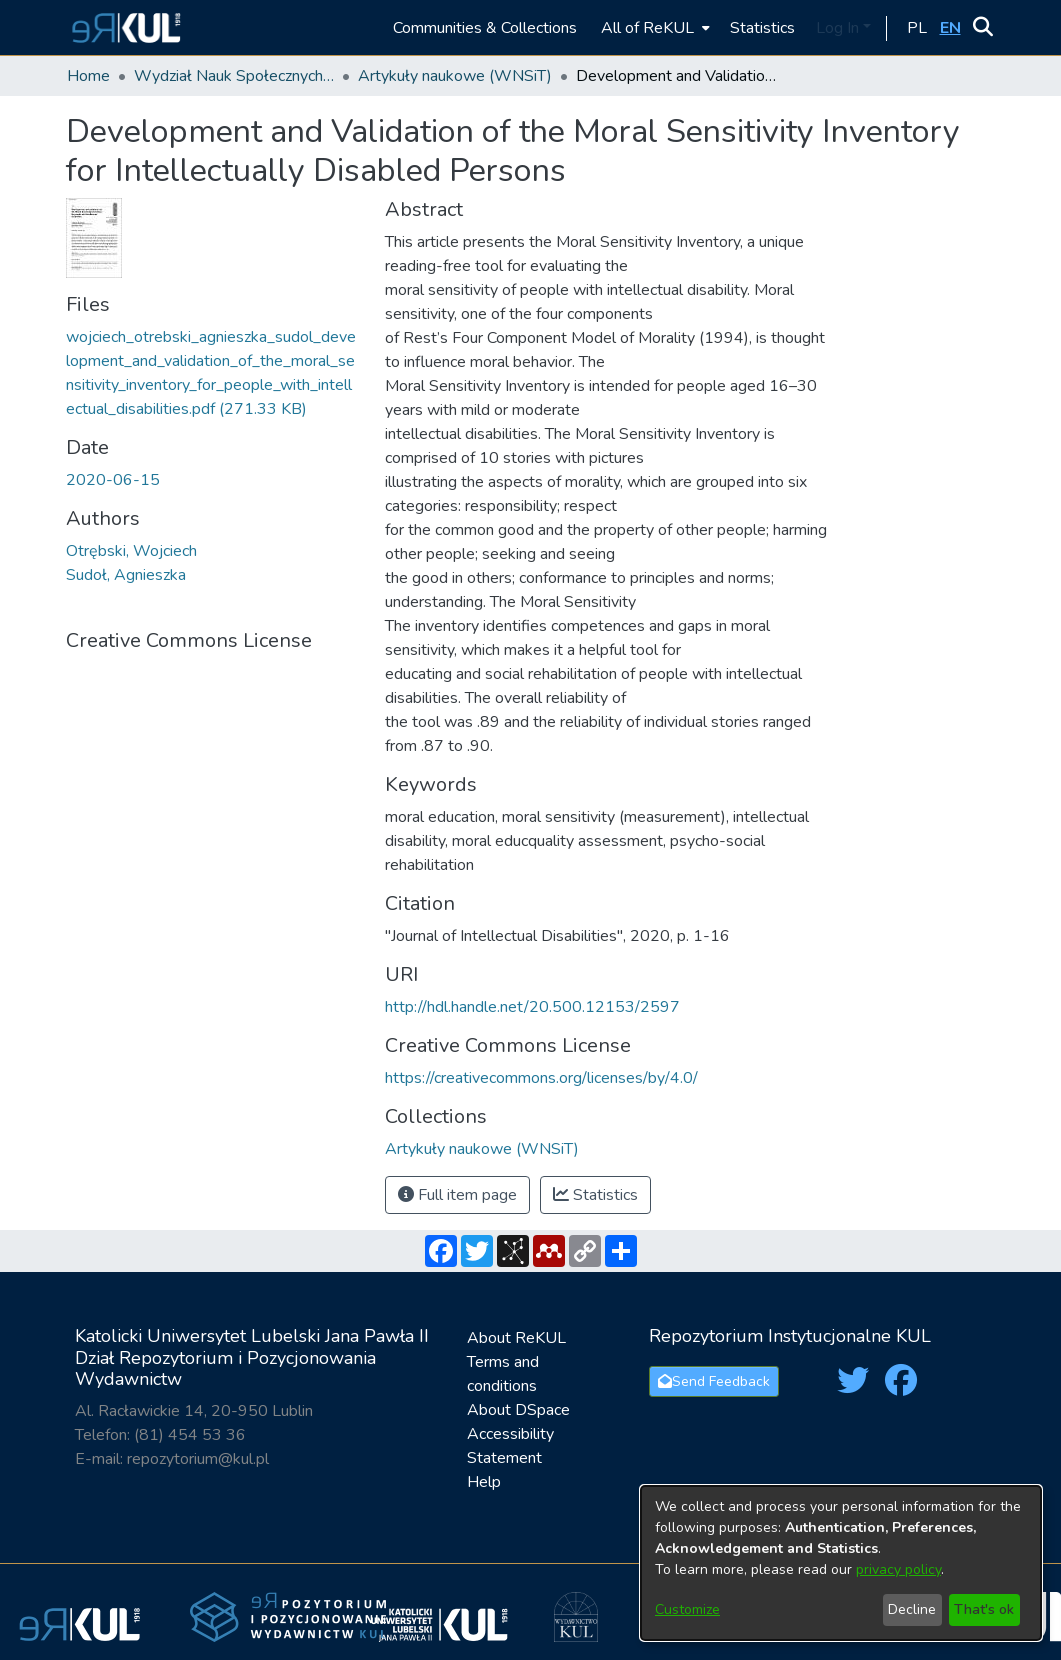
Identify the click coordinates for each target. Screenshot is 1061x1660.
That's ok (984, 1609)
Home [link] (88, 76)
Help (484, 1482)
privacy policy (898, 1569)
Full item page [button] (457, 1195)
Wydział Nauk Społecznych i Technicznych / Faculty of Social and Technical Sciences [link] (234, 76)
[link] (482, 1149)
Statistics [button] (595, 1195)
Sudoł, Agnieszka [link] (126, 575)
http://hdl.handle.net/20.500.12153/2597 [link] (532, 1007)
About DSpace (518, 1410)
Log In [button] (839, 28)
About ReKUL (516, 1338)
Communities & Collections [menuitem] (485, 28)
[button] (123, 27)
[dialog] (841, 1563)
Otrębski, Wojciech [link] (131, 551)
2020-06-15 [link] (113, 480)
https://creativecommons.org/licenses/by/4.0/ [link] (541, 1078)
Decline (912, 1609)
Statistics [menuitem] (762, 28)
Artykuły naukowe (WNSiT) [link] (455, 76)
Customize (687, 1609)
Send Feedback (714, 1381)
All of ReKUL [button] (647, 28)
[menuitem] (653, 27)
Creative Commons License (189, 640)
